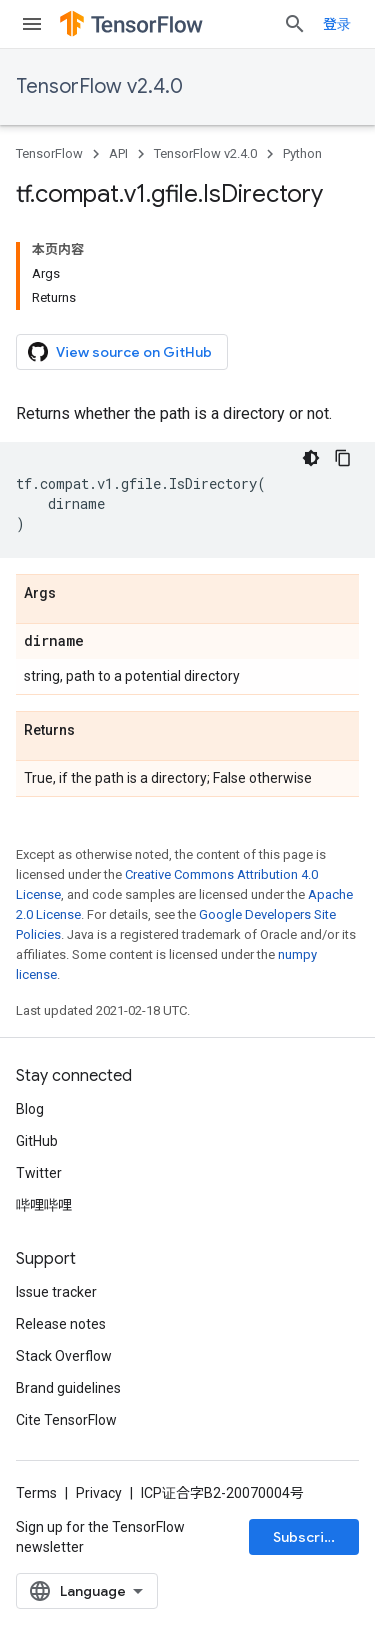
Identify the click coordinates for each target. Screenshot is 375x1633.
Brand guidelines (68, 1388)
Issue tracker (56, 1292)
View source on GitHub (120, 352)
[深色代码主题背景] (311, 458)
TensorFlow (49, 153)
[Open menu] (32, 24)
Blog (30, 1109)
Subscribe (307, 1537)
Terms (36, 1493)
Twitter (39, 1173)
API (118, 153)
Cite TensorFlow (66, 1420)
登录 (337, 24)
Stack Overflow (64, 1356)
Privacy (99, 1493)
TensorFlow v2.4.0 (99, 86)
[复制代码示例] (343, 458)
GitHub (37, 1141)
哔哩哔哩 (44, 1205)
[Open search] (295, 24)
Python (302, 153)
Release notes (61, 1324)
